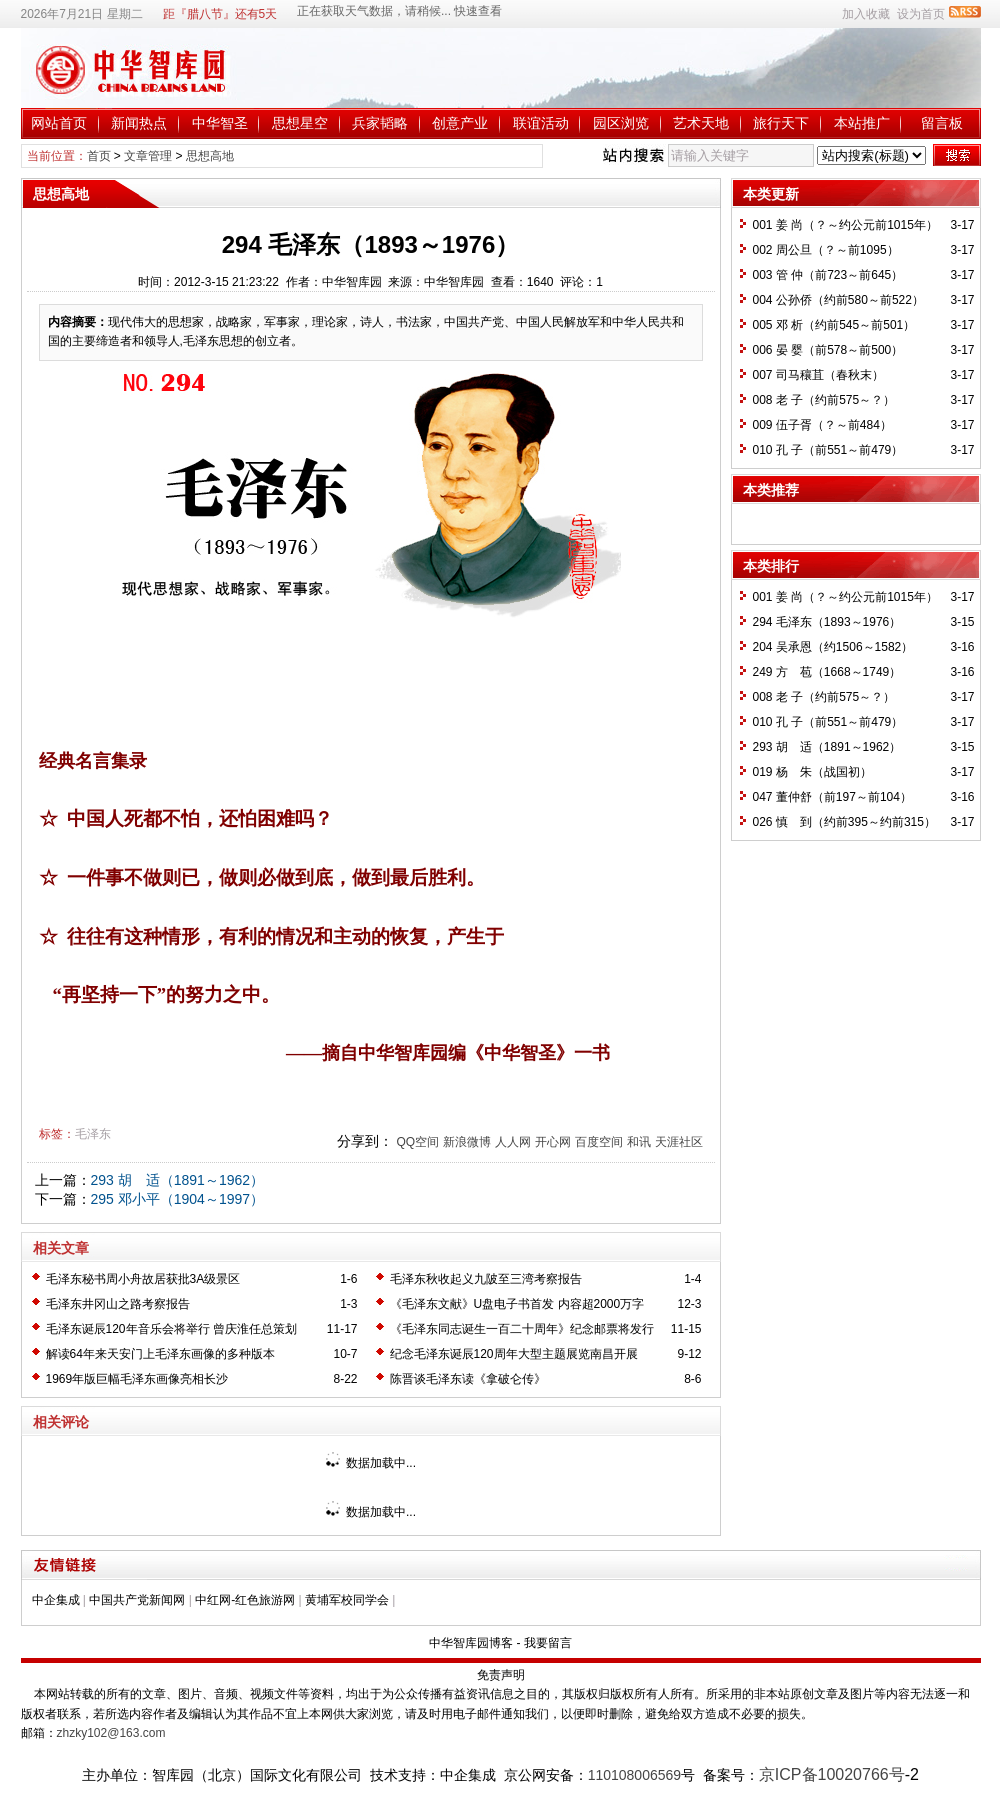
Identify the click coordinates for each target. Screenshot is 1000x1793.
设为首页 (921, 14)
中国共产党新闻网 (137, 1600)
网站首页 (59, 123)
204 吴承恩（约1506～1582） (833, 647)
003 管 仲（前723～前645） (828, 275)
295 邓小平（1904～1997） (178, 1199)
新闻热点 (139, 123)
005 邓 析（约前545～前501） (834, 325)
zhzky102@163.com (111, 1733)
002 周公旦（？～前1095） (826, 250)
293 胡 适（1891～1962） (178, 1180)
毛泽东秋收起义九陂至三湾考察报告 (486, 1279)
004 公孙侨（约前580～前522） (838, 300)
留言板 (942, 123)
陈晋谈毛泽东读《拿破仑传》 (468, 1379)
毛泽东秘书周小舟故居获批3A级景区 (143, 1279)
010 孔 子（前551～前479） (828, 450)
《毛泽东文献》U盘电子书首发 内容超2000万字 (517, 1304)
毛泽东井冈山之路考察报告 (118, 1304)
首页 (99, 156)
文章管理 (148, 156)
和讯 (639, 1142)
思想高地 (210, 156)
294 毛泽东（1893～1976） (827, 622)
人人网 (513, 1142)
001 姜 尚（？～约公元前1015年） (845, 225)
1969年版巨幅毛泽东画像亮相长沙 (137, 1379)
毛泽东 (93, 1134)
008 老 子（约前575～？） (824, 400)
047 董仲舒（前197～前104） (832, 797)
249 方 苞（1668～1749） (827, 672)
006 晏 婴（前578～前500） (828, 350)
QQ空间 (417, 1142)
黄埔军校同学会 (347, 1600)
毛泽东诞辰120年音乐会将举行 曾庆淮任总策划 (171, 1329)
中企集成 (56, 1600)
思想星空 (300, 123)
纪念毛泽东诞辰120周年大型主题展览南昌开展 (514, 1354)
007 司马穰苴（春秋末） (818, 375)
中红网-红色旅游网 (245, 1600)
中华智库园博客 (471, 1643)
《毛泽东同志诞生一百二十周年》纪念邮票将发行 (522, 1329)
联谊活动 (541, 123)
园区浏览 (621, 123)
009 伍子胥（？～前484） (822, 425)
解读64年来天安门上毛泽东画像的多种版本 (160, 1354)
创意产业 (460, 123)
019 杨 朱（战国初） (812, 772)
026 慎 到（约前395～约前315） (844, 822)
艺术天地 (701, 123)
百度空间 (599, 1142)
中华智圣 (220, 123)
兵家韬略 (380, 123)
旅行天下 (781, 123)
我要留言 (548, 1643)
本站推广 (862, 123)
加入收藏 (866, 14)
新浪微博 (467, 1142)
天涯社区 (679, 1142)
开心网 (553, 1142)
